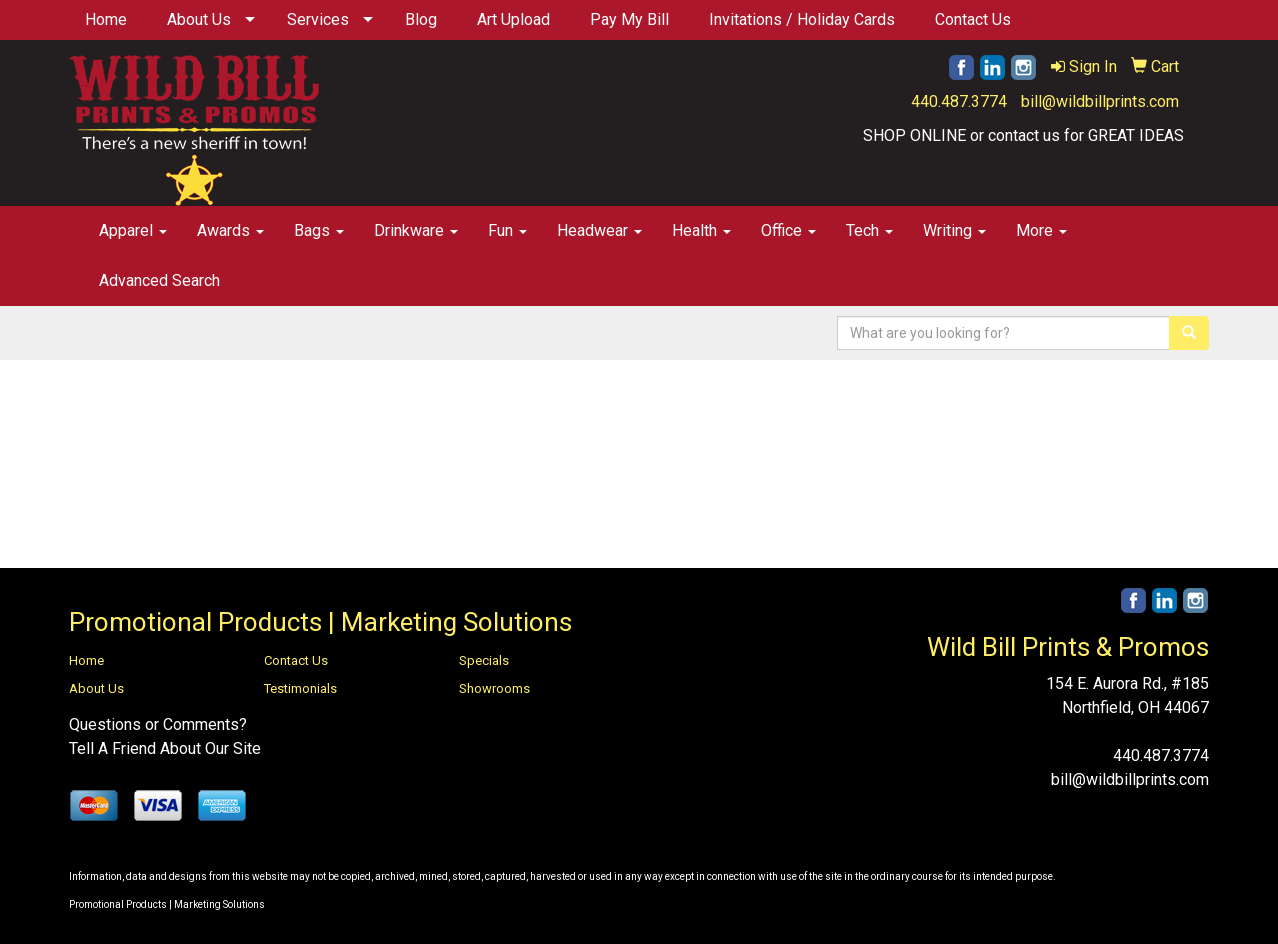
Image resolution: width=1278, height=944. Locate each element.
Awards (230, 230)
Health (701, 230)
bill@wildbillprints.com (1100, 101)
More (1041, 230)
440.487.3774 (959, 101)
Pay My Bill (629, 19)
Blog (421, 19)
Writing (954, 230)
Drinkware (416, 230)
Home (106, 19)
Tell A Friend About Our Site (165, 748)
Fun (507, 230)
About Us (199, 19)
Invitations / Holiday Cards (802, 19)
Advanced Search (159, 280)
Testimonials (300, 688)
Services (318, 19)
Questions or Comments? (158, 724)
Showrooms (494, 688)
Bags (319, 230)
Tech (869, 230)
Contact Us (973, 19)
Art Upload (513, 19)
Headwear (599, 230)
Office (788, 230)
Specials (484, 660)
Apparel (133, 230)
